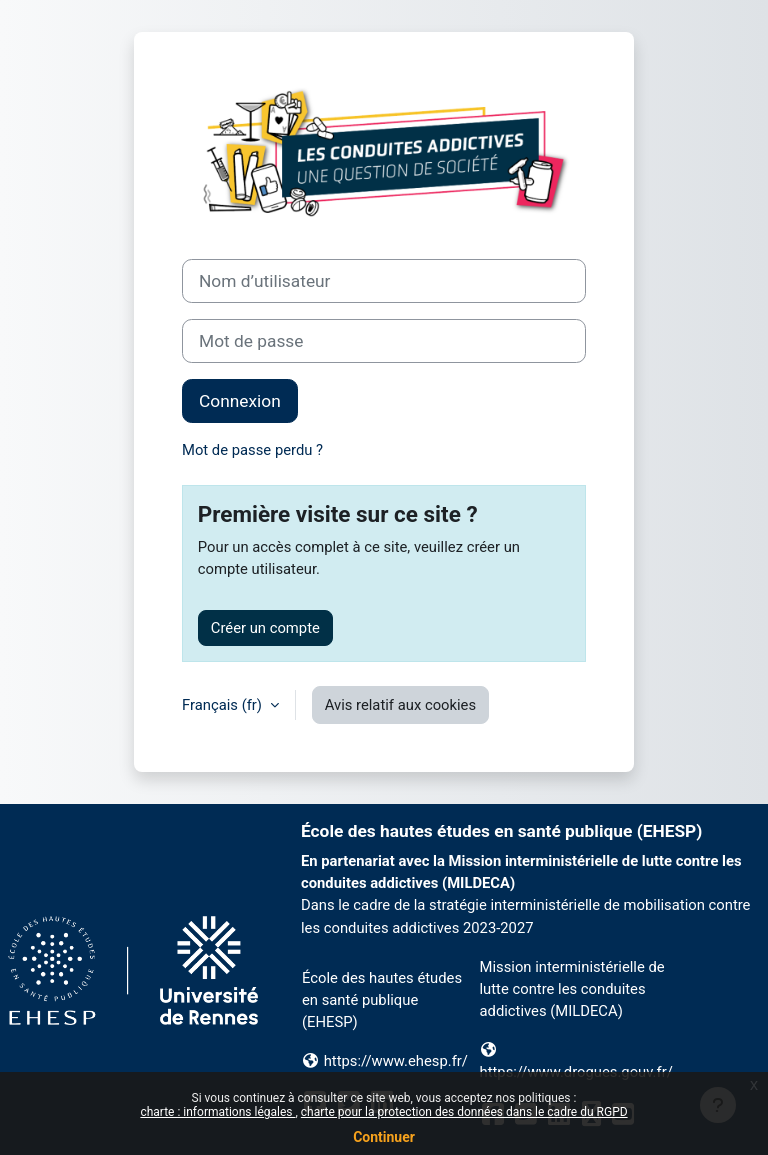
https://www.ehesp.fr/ (396, 1061)
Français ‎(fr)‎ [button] (224, 705)
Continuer (384, 1137)
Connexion (240, 401)
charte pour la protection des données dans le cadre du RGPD (464, 1112)
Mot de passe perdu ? (252, 450)
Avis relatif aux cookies (400, 705)
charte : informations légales (217, 1112)
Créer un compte (265, 628)
